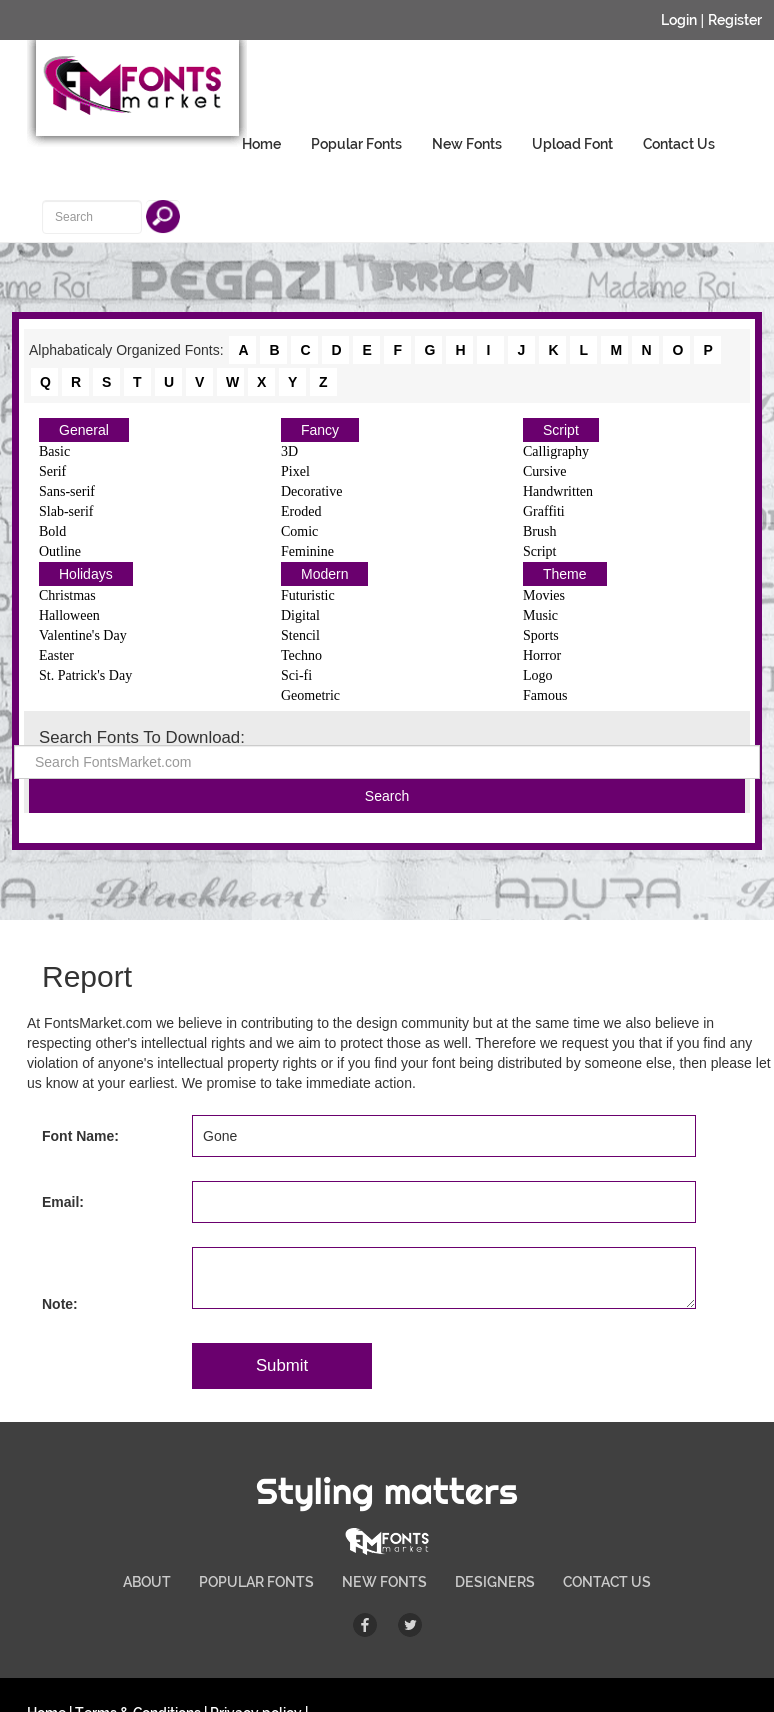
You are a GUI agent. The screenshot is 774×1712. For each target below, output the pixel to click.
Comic (299, 531)
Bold (52, 531)
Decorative (311, 491)
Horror (542, 655)
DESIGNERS (495, 1582)
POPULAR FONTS (256, 1582)
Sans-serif (67, 491)
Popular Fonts (356, 144)
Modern (324, 574)
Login (679, 20)
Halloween (69, 615)
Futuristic (308, 595)
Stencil (300, 635)
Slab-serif (66, 511)
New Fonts (467, 144)
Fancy (320, 430)
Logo (538, 675)
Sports (541, 635)
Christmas (67, 595)
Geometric (310, 695)
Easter (56, 655)
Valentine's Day (83, 635)
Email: (63, 1202)
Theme (565, 574)
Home (261, 144)
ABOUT (147, 1582)
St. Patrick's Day (85, 675)
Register (735, 20)
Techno (301, 655)
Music (540, 615)
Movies (544, 595)
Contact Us (679, 144)
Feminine (307, 551)
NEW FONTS (384, 1582)
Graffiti (544, 511)
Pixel (295, 471)
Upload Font (572, 144)
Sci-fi (296, 675)
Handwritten (558, 491)
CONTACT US (607, 1582)
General (84, 430)
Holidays (86, 574)
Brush (539, 531)
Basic (54, 451)
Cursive (545, 471)
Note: (60, 1304)
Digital (300, 615)
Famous (545, 695)
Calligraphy (556, 451)
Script (561, 430)
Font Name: (80, 1136)
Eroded (301, 511)
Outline (60, 551)
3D (289, 451)
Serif (52, 471)
